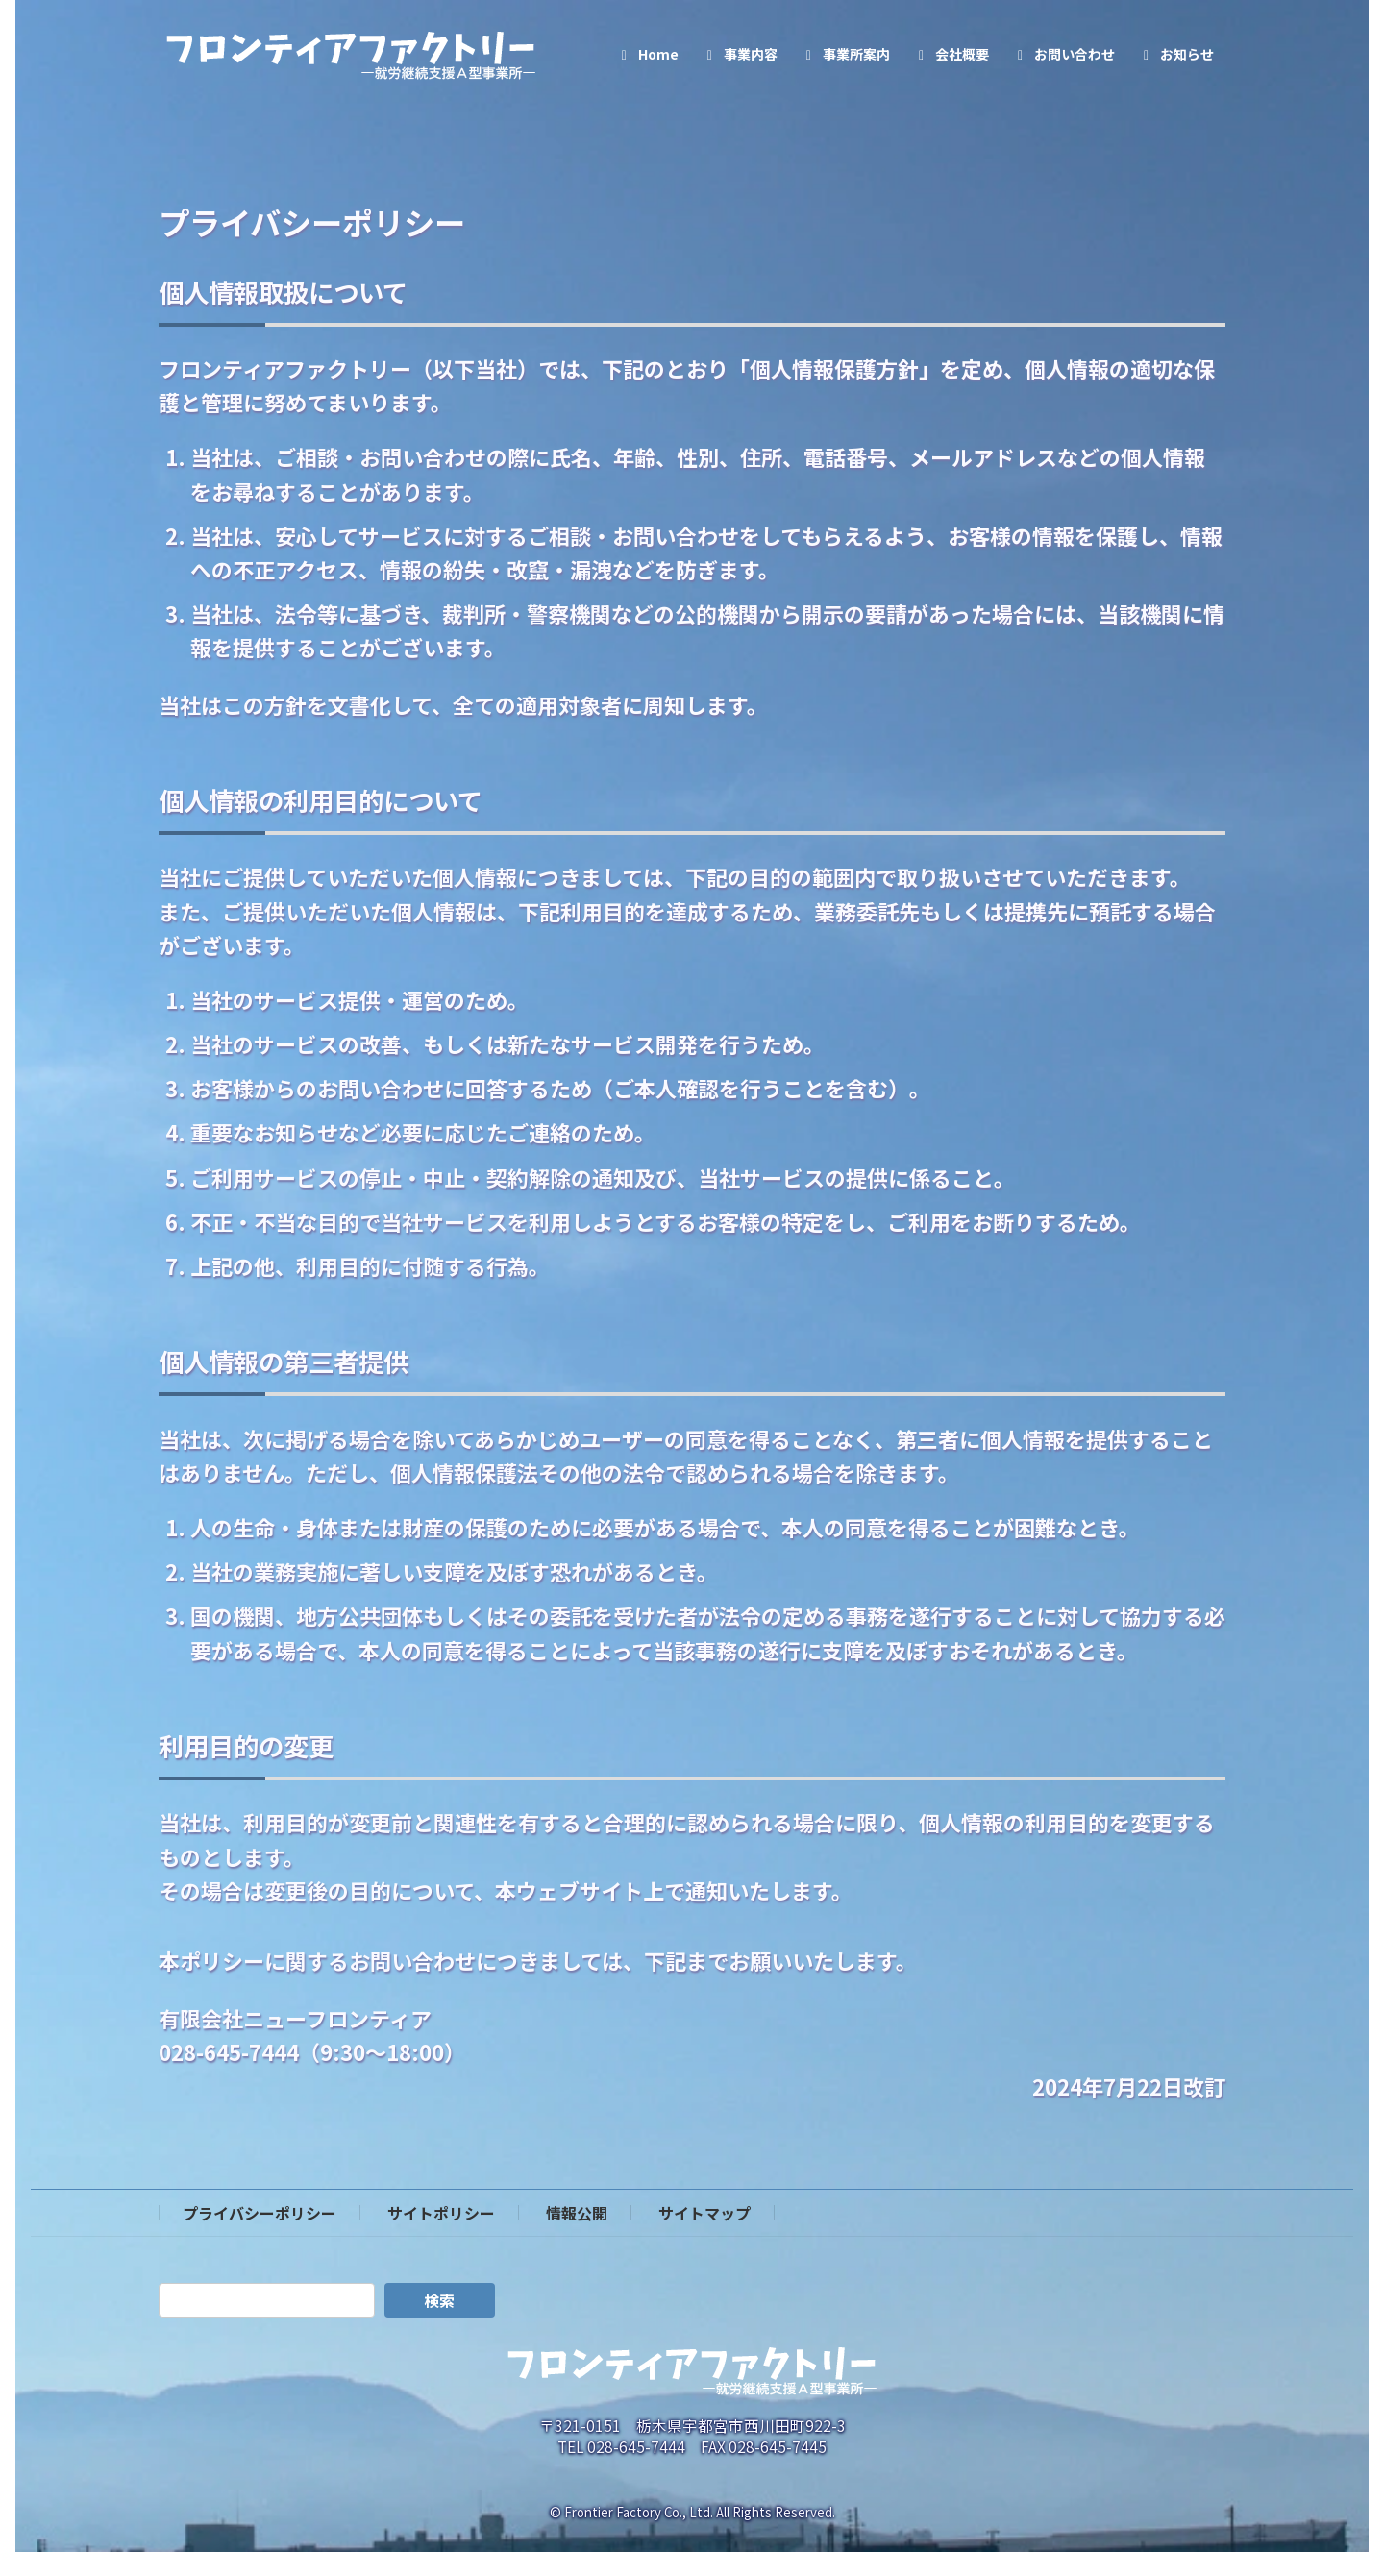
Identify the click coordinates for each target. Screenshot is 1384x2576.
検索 (439, 2300)
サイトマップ (704, 2212)
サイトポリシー (441, 2212)
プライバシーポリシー (259, 2212)
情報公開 (576, 2212)
